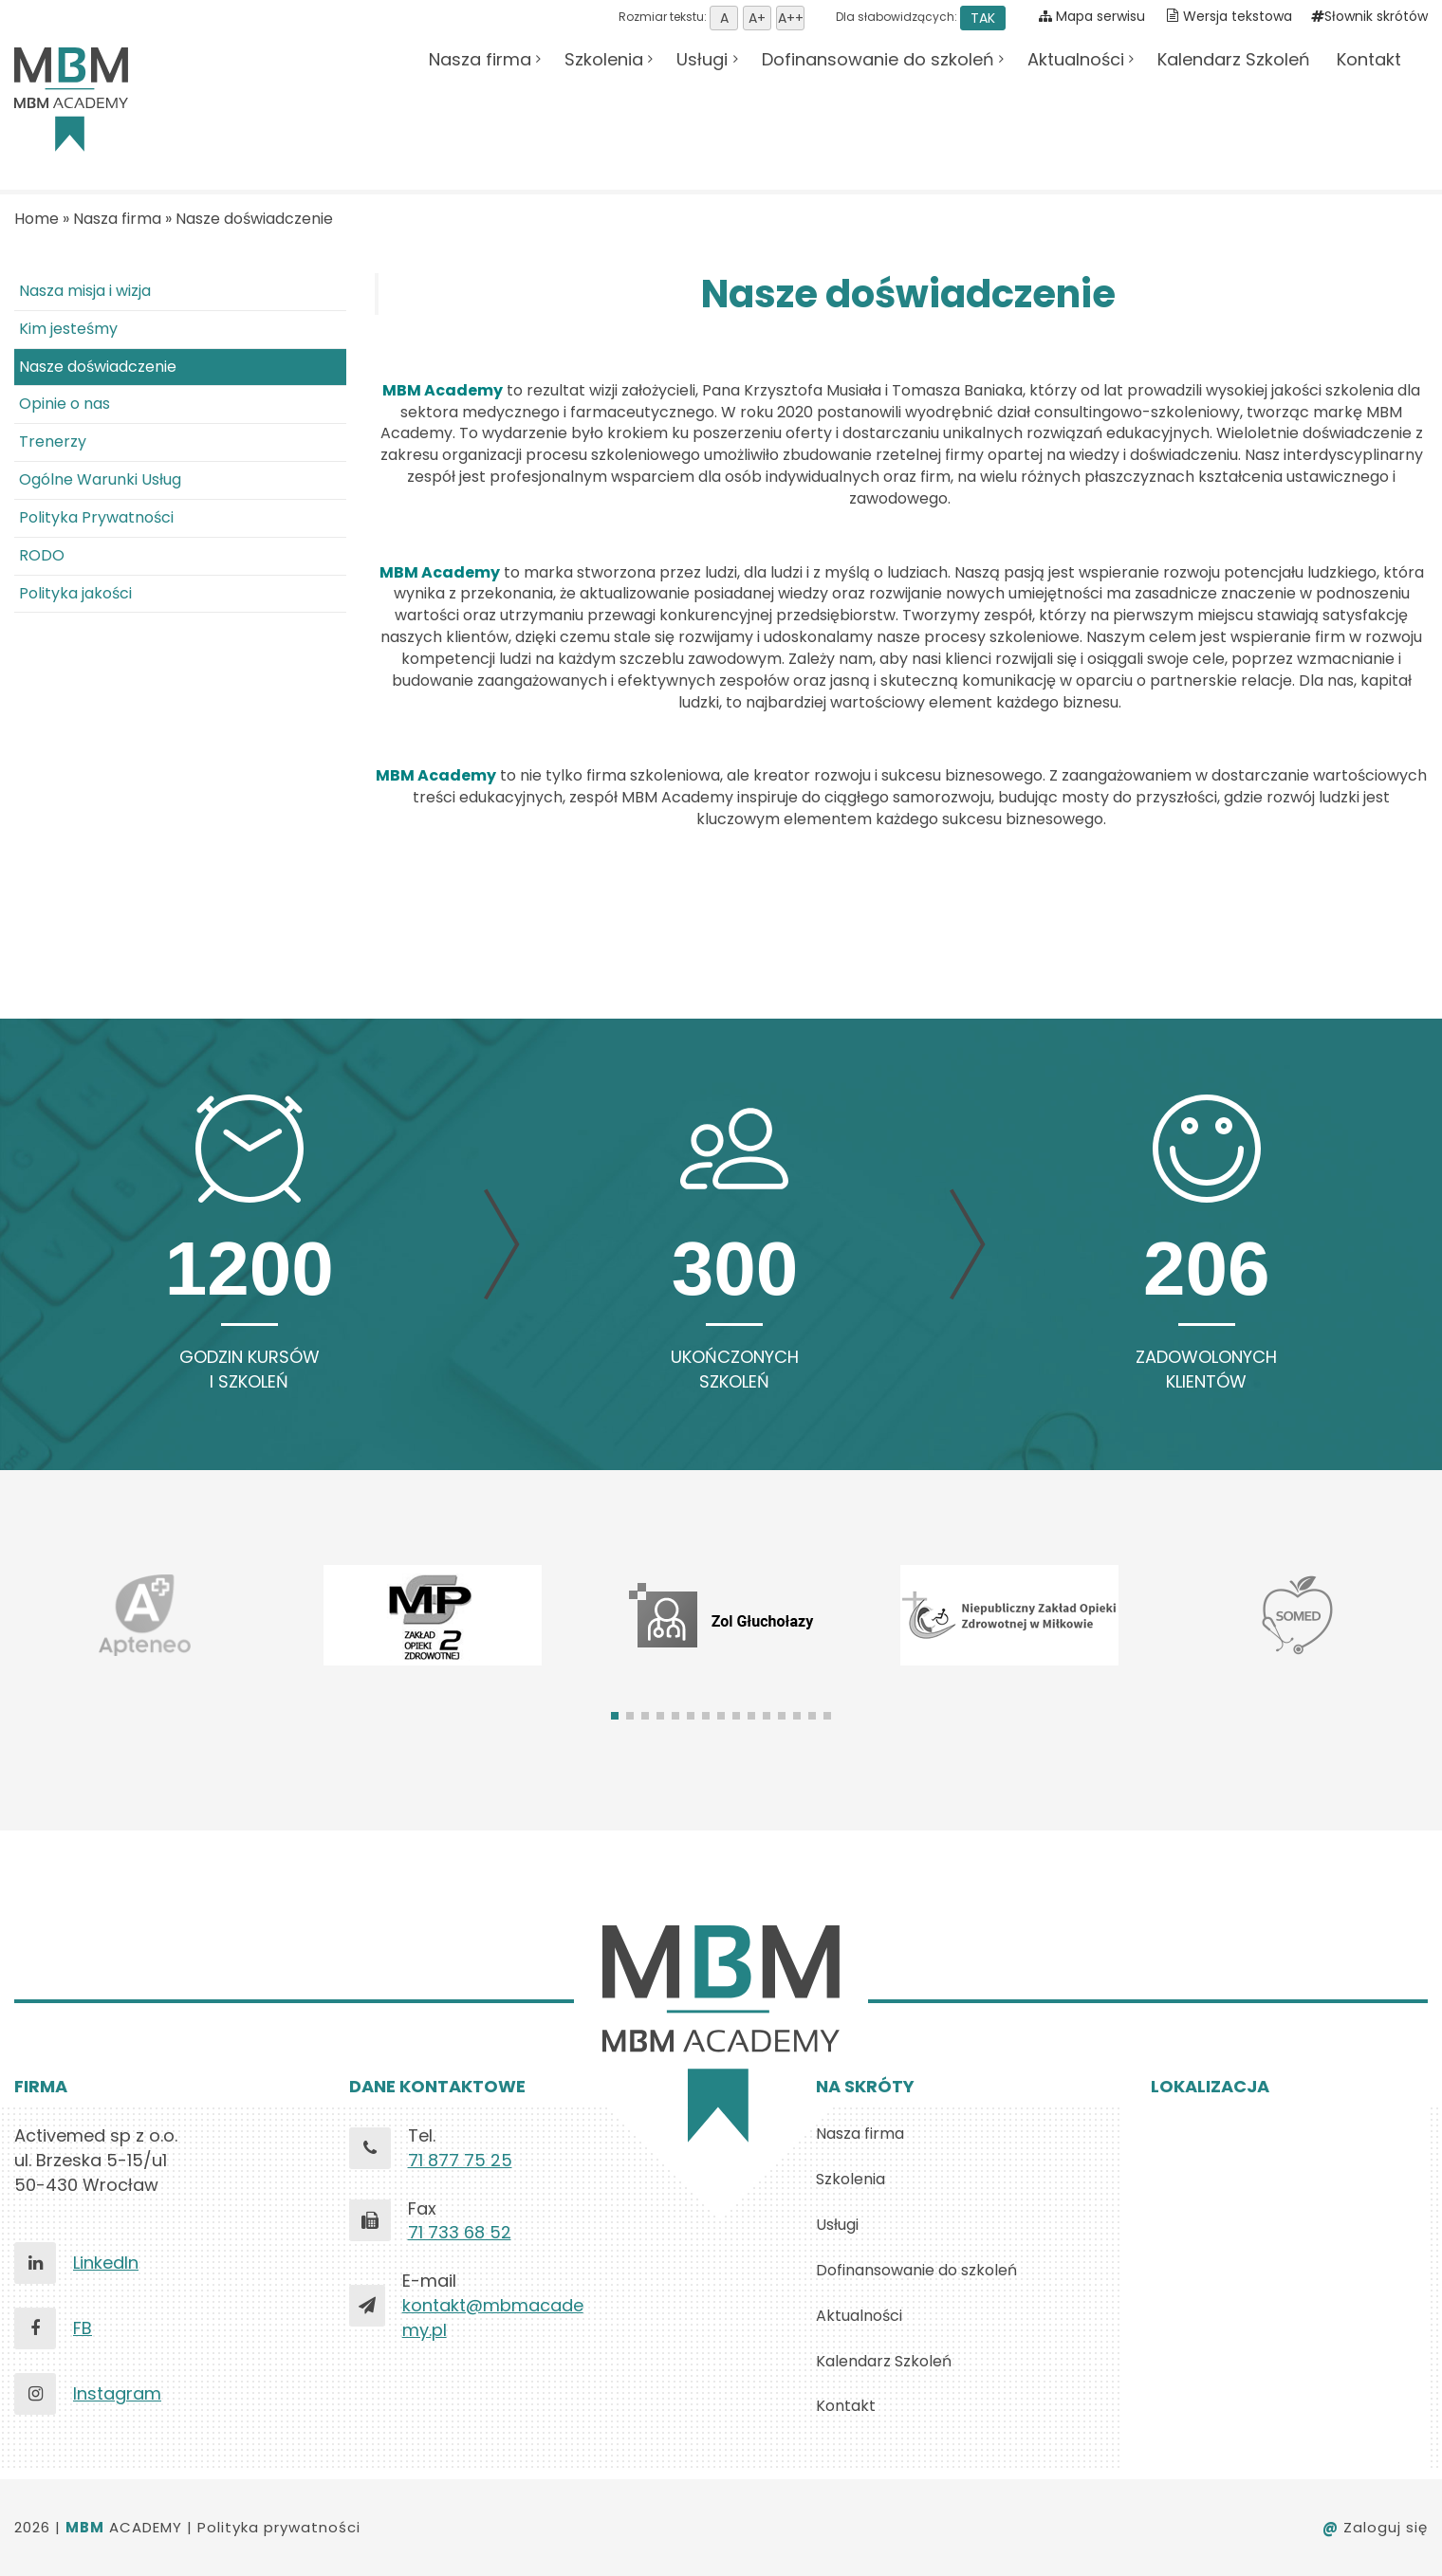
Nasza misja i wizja (85, 291)
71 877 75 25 (460, 2160)
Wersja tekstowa (1237, 16)
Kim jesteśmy (68, 329)
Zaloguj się (1375, 2527)
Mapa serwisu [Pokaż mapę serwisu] (1092, 16)
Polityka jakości (75, 593)
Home (36, 219)
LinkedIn (106, 2262)
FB (82, 2328)
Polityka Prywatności (96, 517)
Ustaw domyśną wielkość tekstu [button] (724, 18)
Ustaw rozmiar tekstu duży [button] (790, 18)
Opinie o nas (64, 403)
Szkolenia (603, 59)
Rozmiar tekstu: (711, 17)
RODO (42, 555)
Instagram (117, 2393)
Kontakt (1369, 59)
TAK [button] (983, 18)
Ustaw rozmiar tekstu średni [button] (757, 18)
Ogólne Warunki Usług (100, 479)
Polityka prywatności (278, 2527)
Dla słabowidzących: (919, 17)
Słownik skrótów (1369, 16)
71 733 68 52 (459, 2232)
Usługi (702, 59)
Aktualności (1075, 59)
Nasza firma (480, 59)
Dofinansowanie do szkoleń (878, 59)
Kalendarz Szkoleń (1233, 59)
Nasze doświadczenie (254, 219)
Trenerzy (52, 441)
